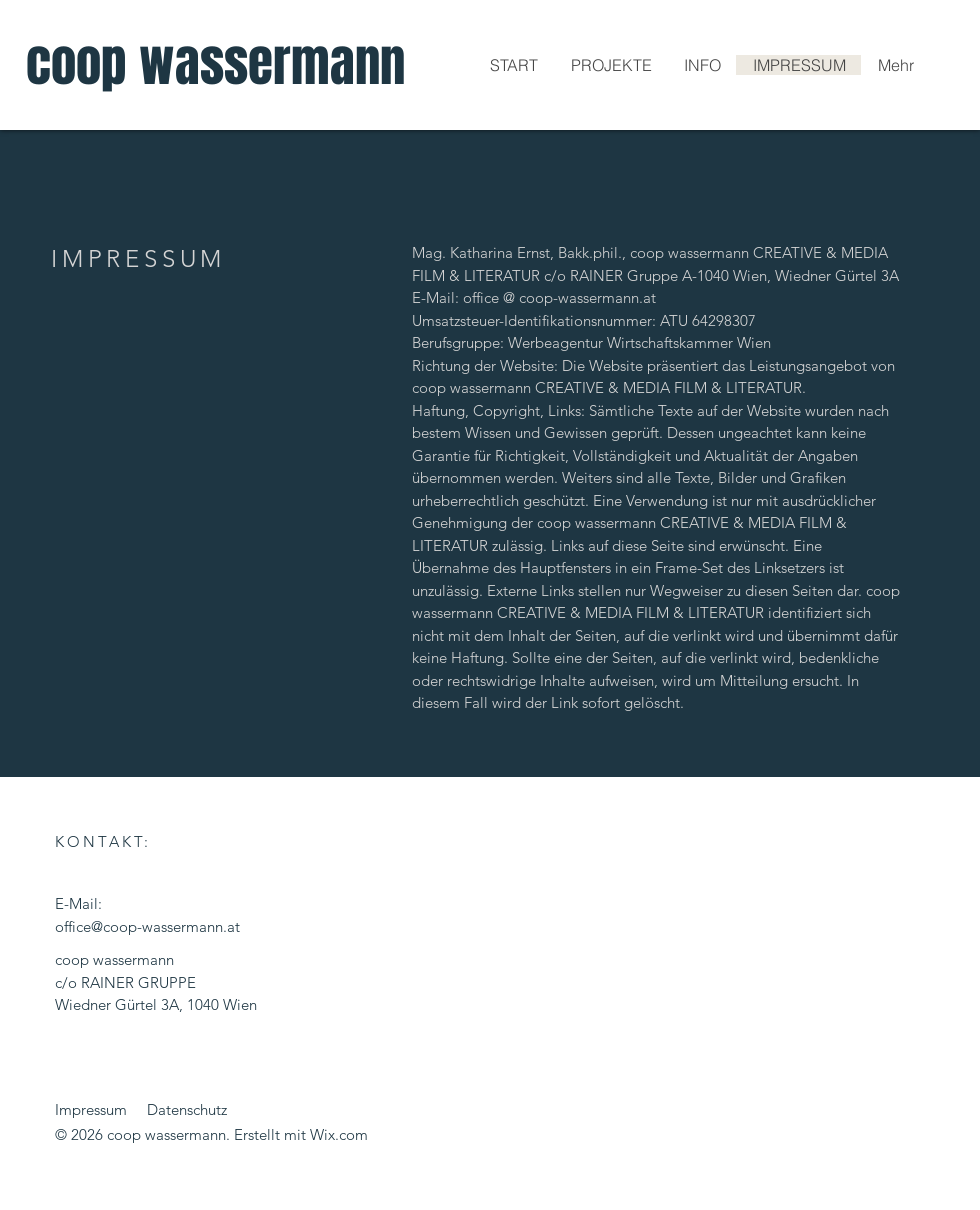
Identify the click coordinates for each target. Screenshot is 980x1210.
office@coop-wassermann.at (147, 926)
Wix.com (339, 1134)
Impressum (91, 1109)
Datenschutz (187, 1109)
